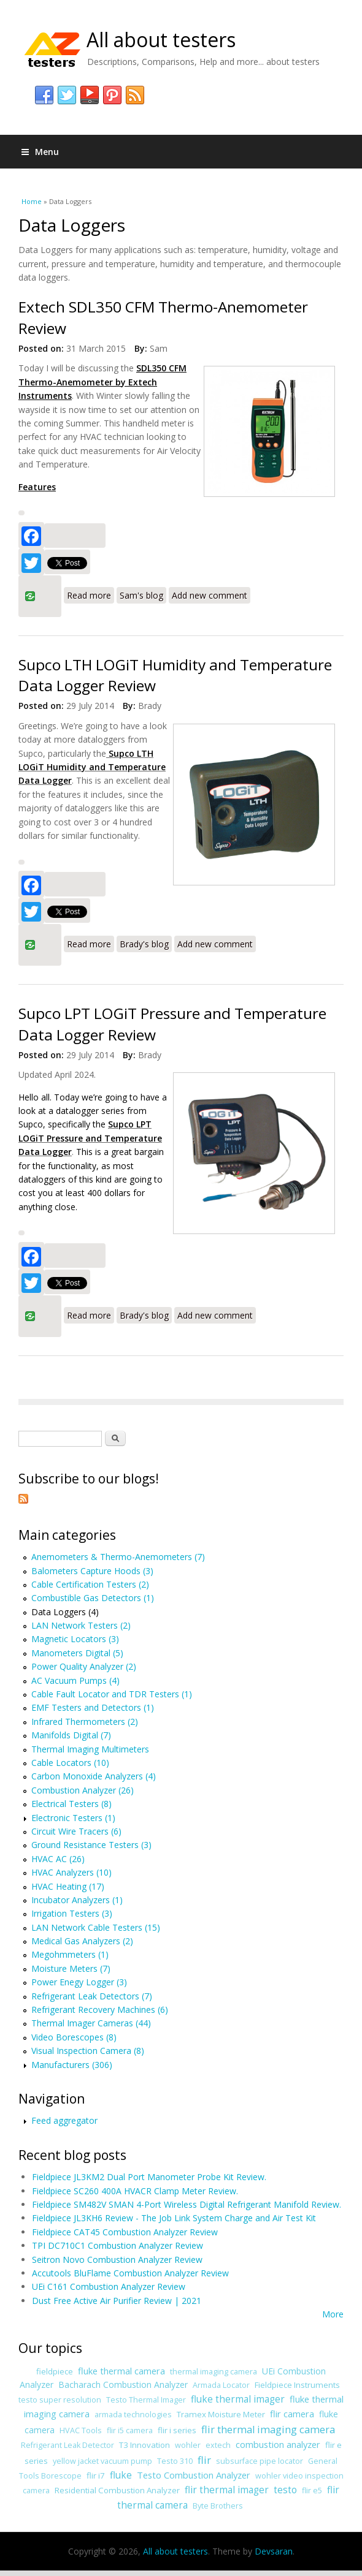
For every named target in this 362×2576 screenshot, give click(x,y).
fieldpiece (54, 2371)
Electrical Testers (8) (71, 1803)
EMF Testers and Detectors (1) (92, 1707)
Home (31, 201)
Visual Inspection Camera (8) (87, 2050)
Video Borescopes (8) (74, 2037)
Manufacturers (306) (71, 2064)
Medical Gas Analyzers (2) (82, 1941)
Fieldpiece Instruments (297, 2384)
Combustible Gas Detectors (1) (92, 1598)
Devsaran (274, 2551)
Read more (90, 594)
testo (285, 2489)
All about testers (161, 39)
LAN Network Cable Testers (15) (95, 1927)
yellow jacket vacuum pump (102, 2461)
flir (204, 2460)
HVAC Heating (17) (67, 1886)
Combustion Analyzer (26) (82, 1790)
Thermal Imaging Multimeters (90, 1749)
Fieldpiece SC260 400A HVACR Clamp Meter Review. (135, 2191)
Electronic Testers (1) (73, 1818)
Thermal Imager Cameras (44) (91, 2023)
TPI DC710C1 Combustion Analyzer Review (117, 2245)
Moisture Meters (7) (70, 1968)
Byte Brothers (218, 2506)
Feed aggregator (64, 2120)
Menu (40, 151)
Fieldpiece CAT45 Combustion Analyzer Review (125, 2232)
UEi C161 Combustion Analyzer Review (108, 2286)
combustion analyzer (278, 2444)
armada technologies (133, 2414)
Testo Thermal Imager (146, 2400)
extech (218, 2445)
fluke (121, 2475)
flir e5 (312, 2490)
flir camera (292, 2413)
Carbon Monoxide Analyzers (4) (93, 1776)
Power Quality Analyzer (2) (83, 1666)
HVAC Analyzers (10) (71, 1872)
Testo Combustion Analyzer (193, 2475)
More (333, 2314)
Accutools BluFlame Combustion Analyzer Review (130, 2273)
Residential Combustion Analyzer (117, 2490)
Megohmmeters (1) (70, 1954)
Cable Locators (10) (70, 1762)
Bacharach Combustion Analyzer (123, 2384)
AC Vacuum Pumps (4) (75, 1680)
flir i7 (96, 2475)
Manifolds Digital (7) (71, 1735)
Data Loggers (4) (65, 1612)
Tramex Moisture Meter (221, 2414)
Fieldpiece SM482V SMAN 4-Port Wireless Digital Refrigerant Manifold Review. (186, 2204)
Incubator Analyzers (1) (77, 1900)
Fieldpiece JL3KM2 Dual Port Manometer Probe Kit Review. (149, 2177)
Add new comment (209, 595)
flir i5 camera (130, 2430)
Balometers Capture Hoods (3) (92, 1571)
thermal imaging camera (213, 2371)
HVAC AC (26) (58, 1859)
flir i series (177, 2430)
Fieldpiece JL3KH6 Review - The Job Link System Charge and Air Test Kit (174, 2218)
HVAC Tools (81, 2430)
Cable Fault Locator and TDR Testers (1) (111, 1694)
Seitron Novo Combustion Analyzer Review (117, 2259)
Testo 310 (175, 2461)
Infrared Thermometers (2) (84, 1721)
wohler (188, 2445)
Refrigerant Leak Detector (67, 2445)
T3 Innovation (144, 2444)
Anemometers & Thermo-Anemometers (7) (118, 1557)
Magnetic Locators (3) (75, 1639)
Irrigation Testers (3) (71, 1913)
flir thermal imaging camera (268, 2429)
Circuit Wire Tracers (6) (76, 1831)
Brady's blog (144, 944)
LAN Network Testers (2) (81, 1625)
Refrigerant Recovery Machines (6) (99, 2009)
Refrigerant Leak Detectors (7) (91, 1996)
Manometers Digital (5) (77, 1653)
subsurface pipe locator (259, 2461)
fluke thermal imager (238, 2399)
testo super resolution (59, 2400)
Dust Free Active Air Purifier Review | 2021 (116, 2300)
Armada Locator (221, 2385)
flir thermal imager (227, 2489)
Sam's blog (141, 595)
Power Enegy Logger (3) (79, 1982)
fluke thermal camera (121, 2371)
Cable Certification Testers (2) (90, 1584)
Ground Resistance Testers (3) (91, 1845)
